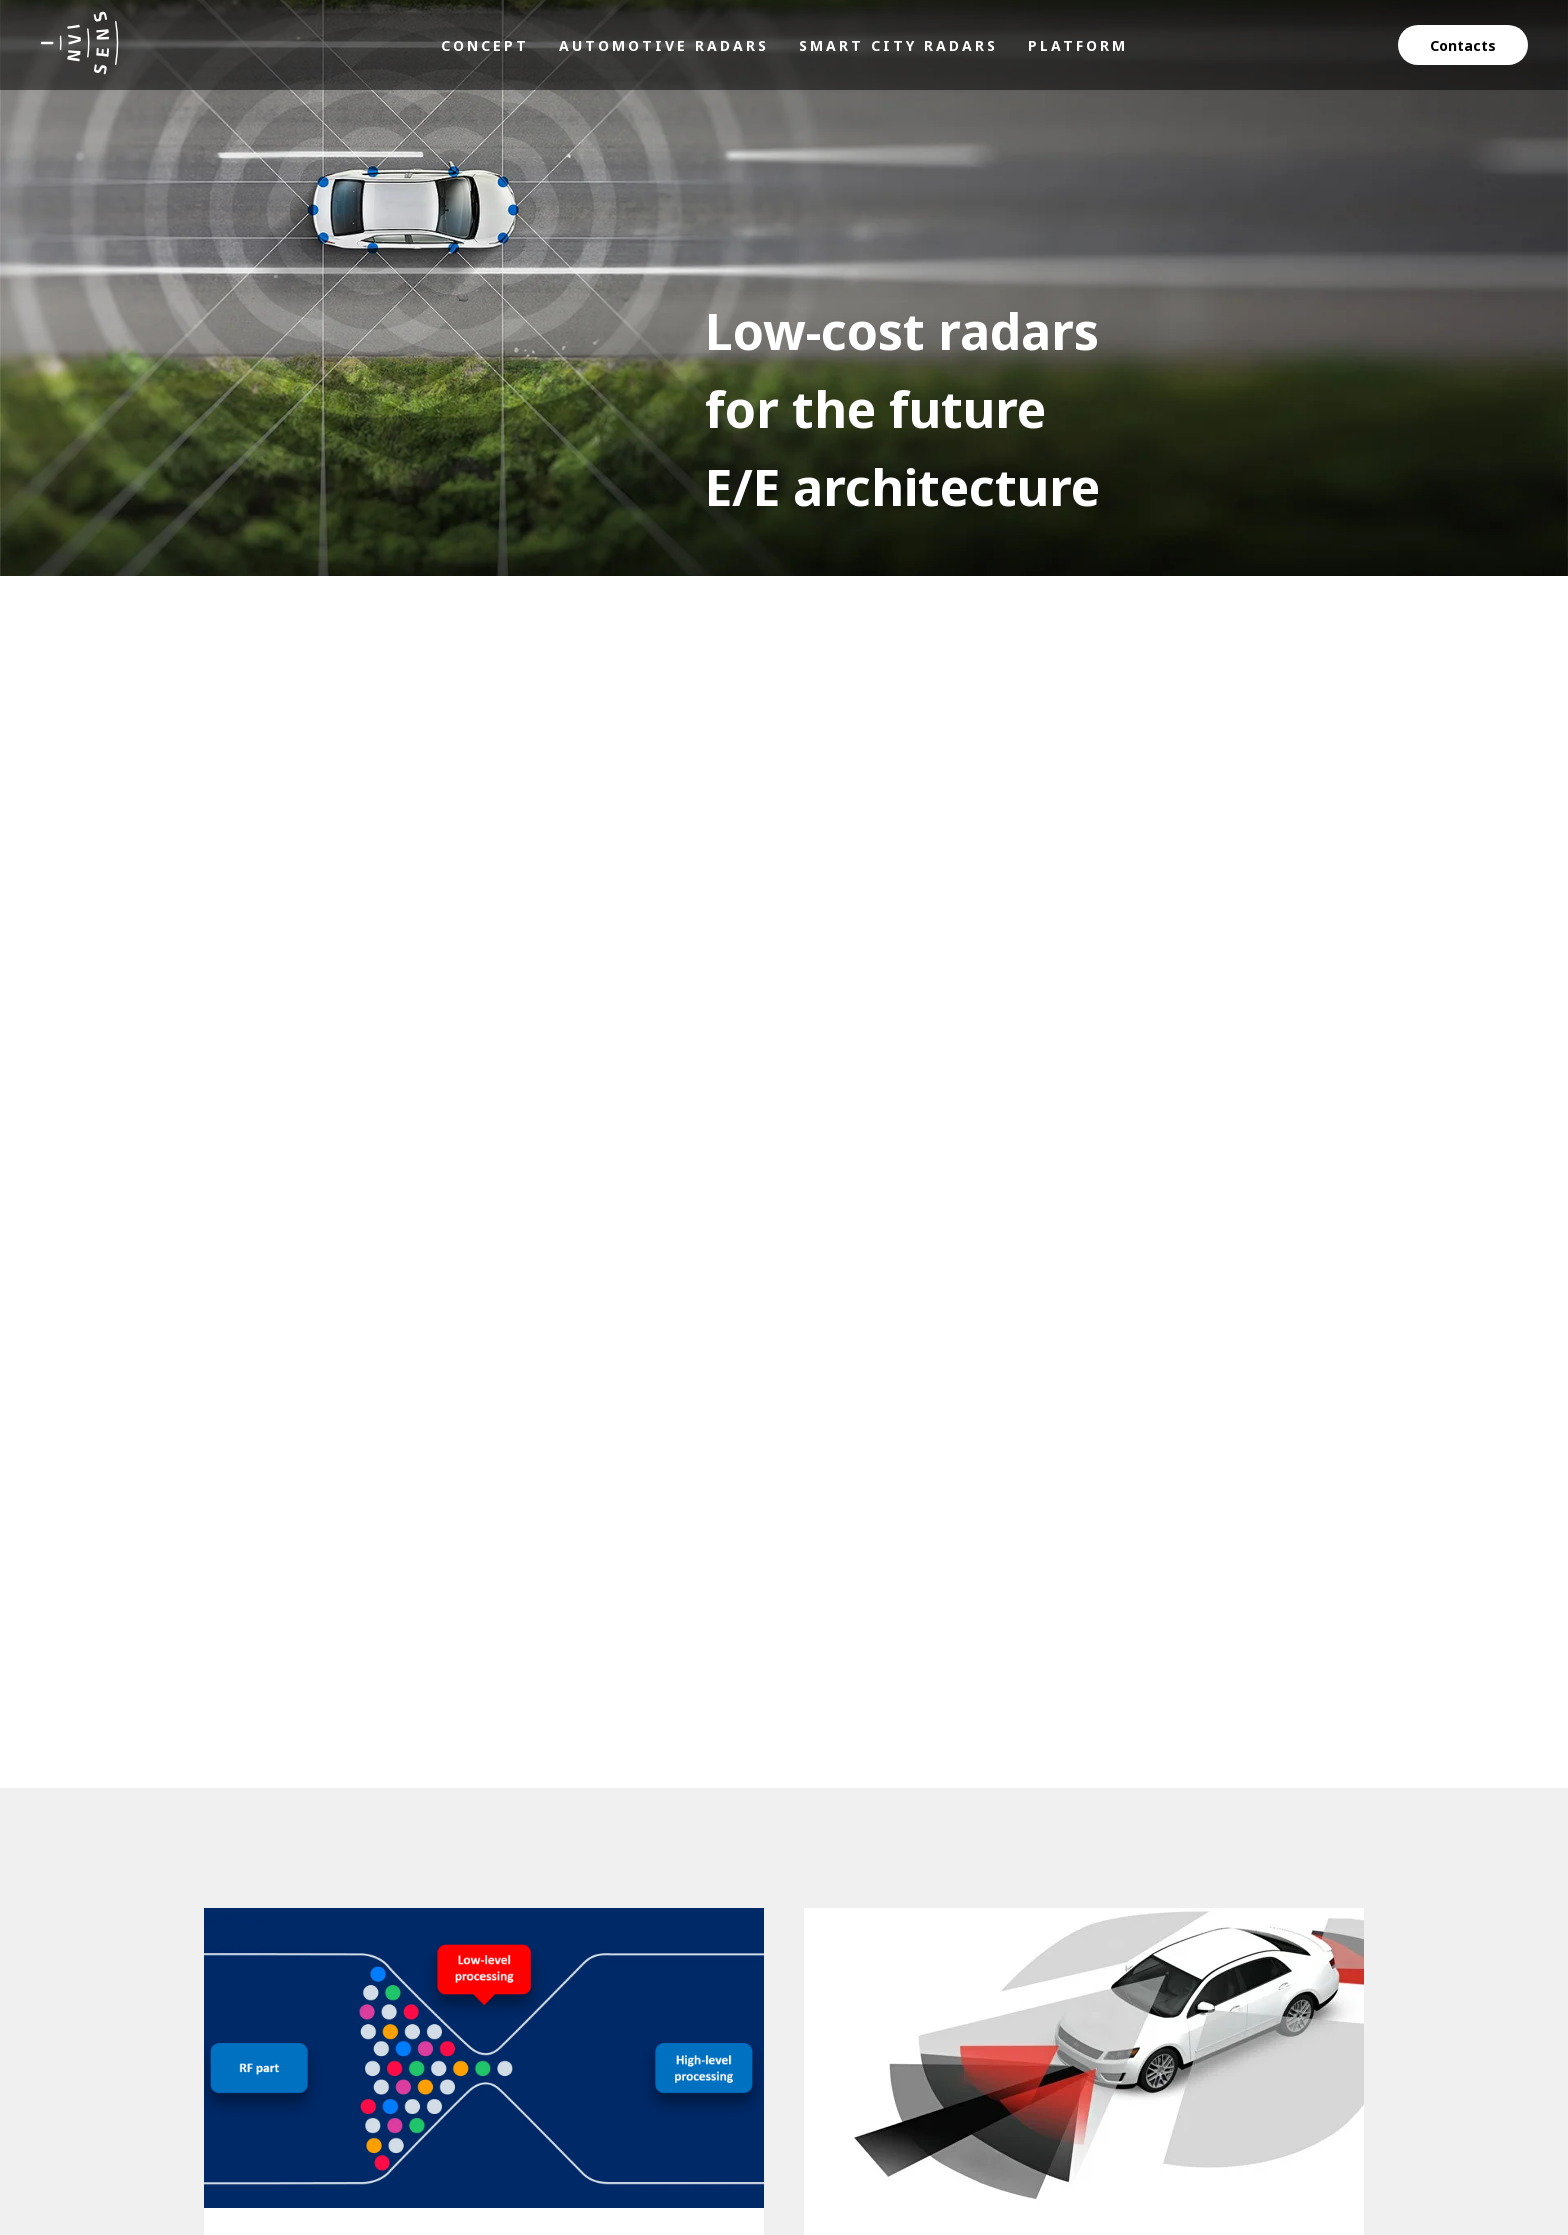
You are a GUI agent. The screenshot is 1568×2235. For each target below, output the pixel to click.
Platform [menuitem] (1078, 45)
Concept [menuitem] (485, 45)
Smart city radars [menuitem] (898, 45)
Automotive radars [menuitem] (664, 45)
